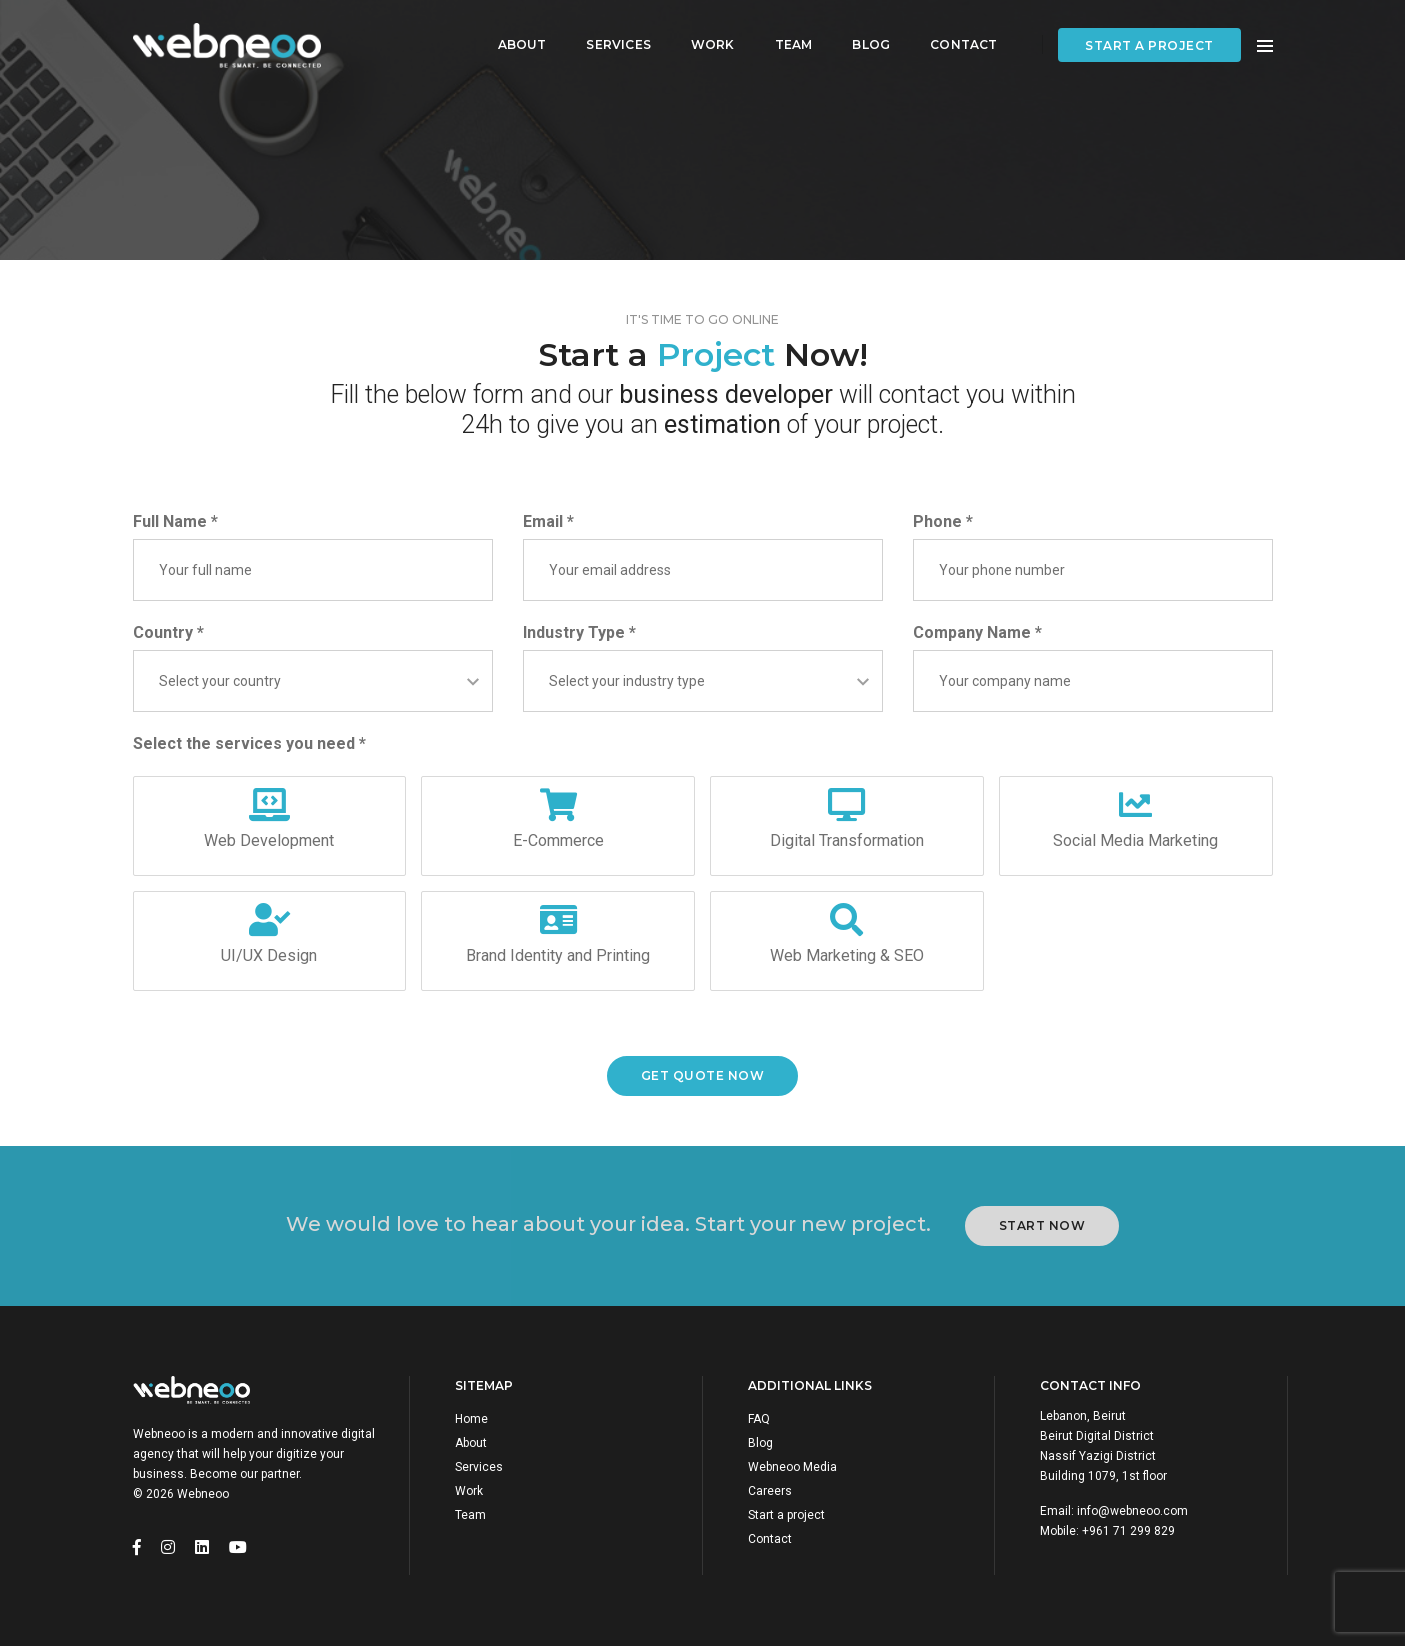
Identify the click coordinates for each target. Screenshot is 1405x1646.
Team (788, 35)
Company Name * (977, 632)
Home (471, 1419)
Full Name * (175, 521)
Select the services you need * (249, 743)
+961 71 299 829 (1128, 1531)
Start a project (1149, 36)
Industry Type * (579, 632)
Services (613, 35)
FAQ (759, 1419)
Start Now (1042, 1225)
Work (708, 35)
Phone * (943, 521)
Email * (548, 521)
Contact (958, 35)
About (516, 35)
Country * (168, 632)
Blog (866, 35)
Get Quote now (703, 1075)
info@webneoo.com (1132, 1511)
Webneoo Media (792, 1467)
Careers (770, 1491)
